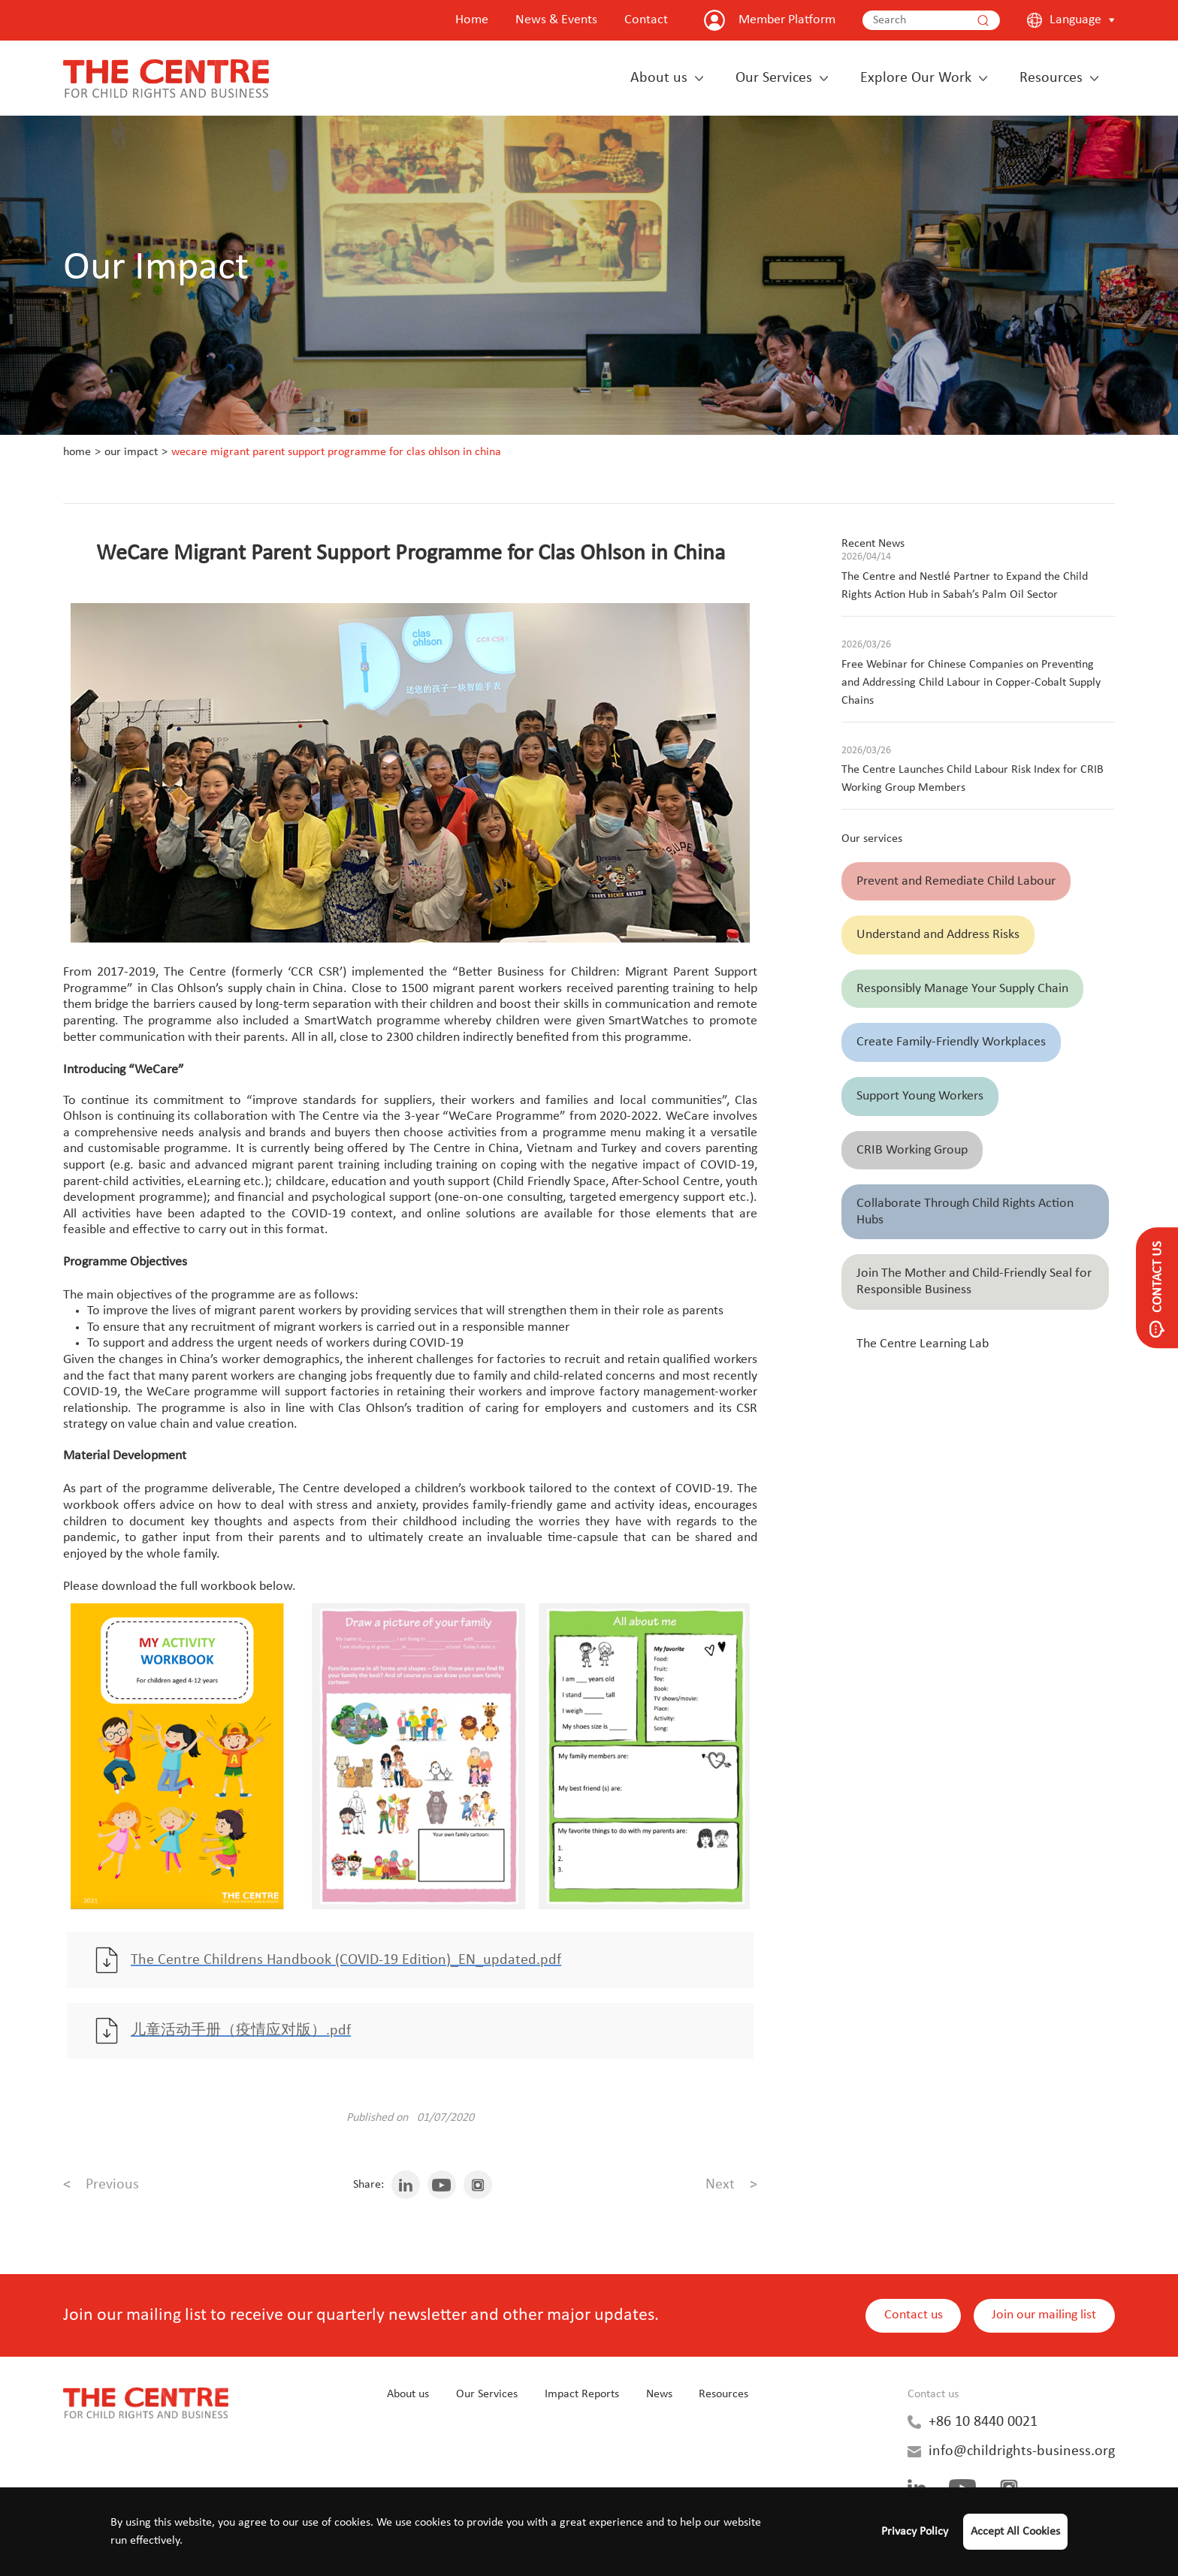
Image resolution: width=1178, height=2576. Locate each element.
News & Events (556, 20)
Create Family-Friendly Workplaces (951, 1042)
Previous (101, 2187)
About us (658, 78)
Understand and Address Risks (937, 935)
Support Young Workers (919, 1096)
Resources (1051, 78)
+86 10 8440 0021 (983, 2425)
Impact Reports (582, 2397)
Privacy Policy (914, 2532)
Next (731, 2187)
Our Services (773, 78)
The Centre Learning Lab (922, 1344)
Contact (646, 20)
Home (471, 20)
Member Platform (787, 20)
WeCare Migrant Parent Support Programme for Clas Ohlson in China (336, 452)
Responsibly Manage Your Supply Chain (962, 989)
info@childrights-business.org (1022, 2454)
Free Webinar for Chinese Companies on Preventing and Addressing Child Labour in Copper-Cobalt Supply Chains (971, 683)
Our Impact (131, 452)
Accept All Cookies (1015, 2532)
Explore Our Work (915, 78)
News (659, 2397)
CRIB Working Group (912, 1150)
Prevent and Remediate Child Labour (956, 881)
